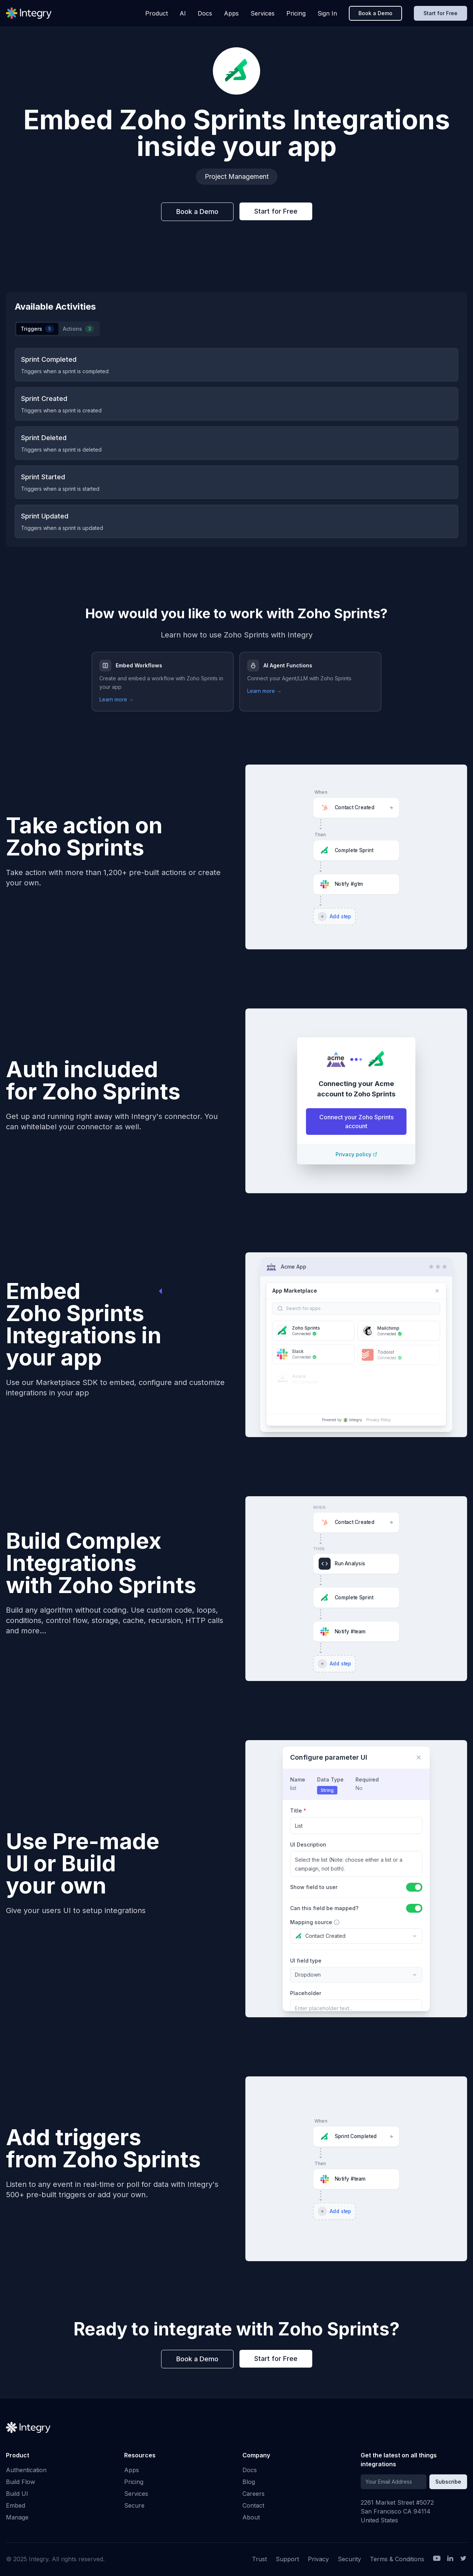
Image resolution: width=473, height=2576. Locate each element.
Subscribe (448, 2481)
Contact (253, 2505)
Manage (17, 2517)
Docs (205, 13)
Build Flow (20, 2481)
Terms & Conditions (397, 2559)
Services (263, 13)
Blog (248, 2481)
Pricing (296, 13)
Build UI (17, 2493)
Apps (231, 13)
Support (287, 2559)
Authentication (26, 2470)
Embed (15, 2505)
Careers (253, 2493)
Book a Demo (375, 13)
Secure (134, 2505)
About (251, 2517)
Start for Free (440, 13)
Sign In (327, 13)
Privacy (318, 2559)
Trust (259, 2559)
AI (183, 13)
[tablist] (57, 328)
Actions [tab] (78, 329)
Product (156, 13)
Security (349, 2559)
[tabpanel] (236, 443)
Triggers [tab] (37, 329)
